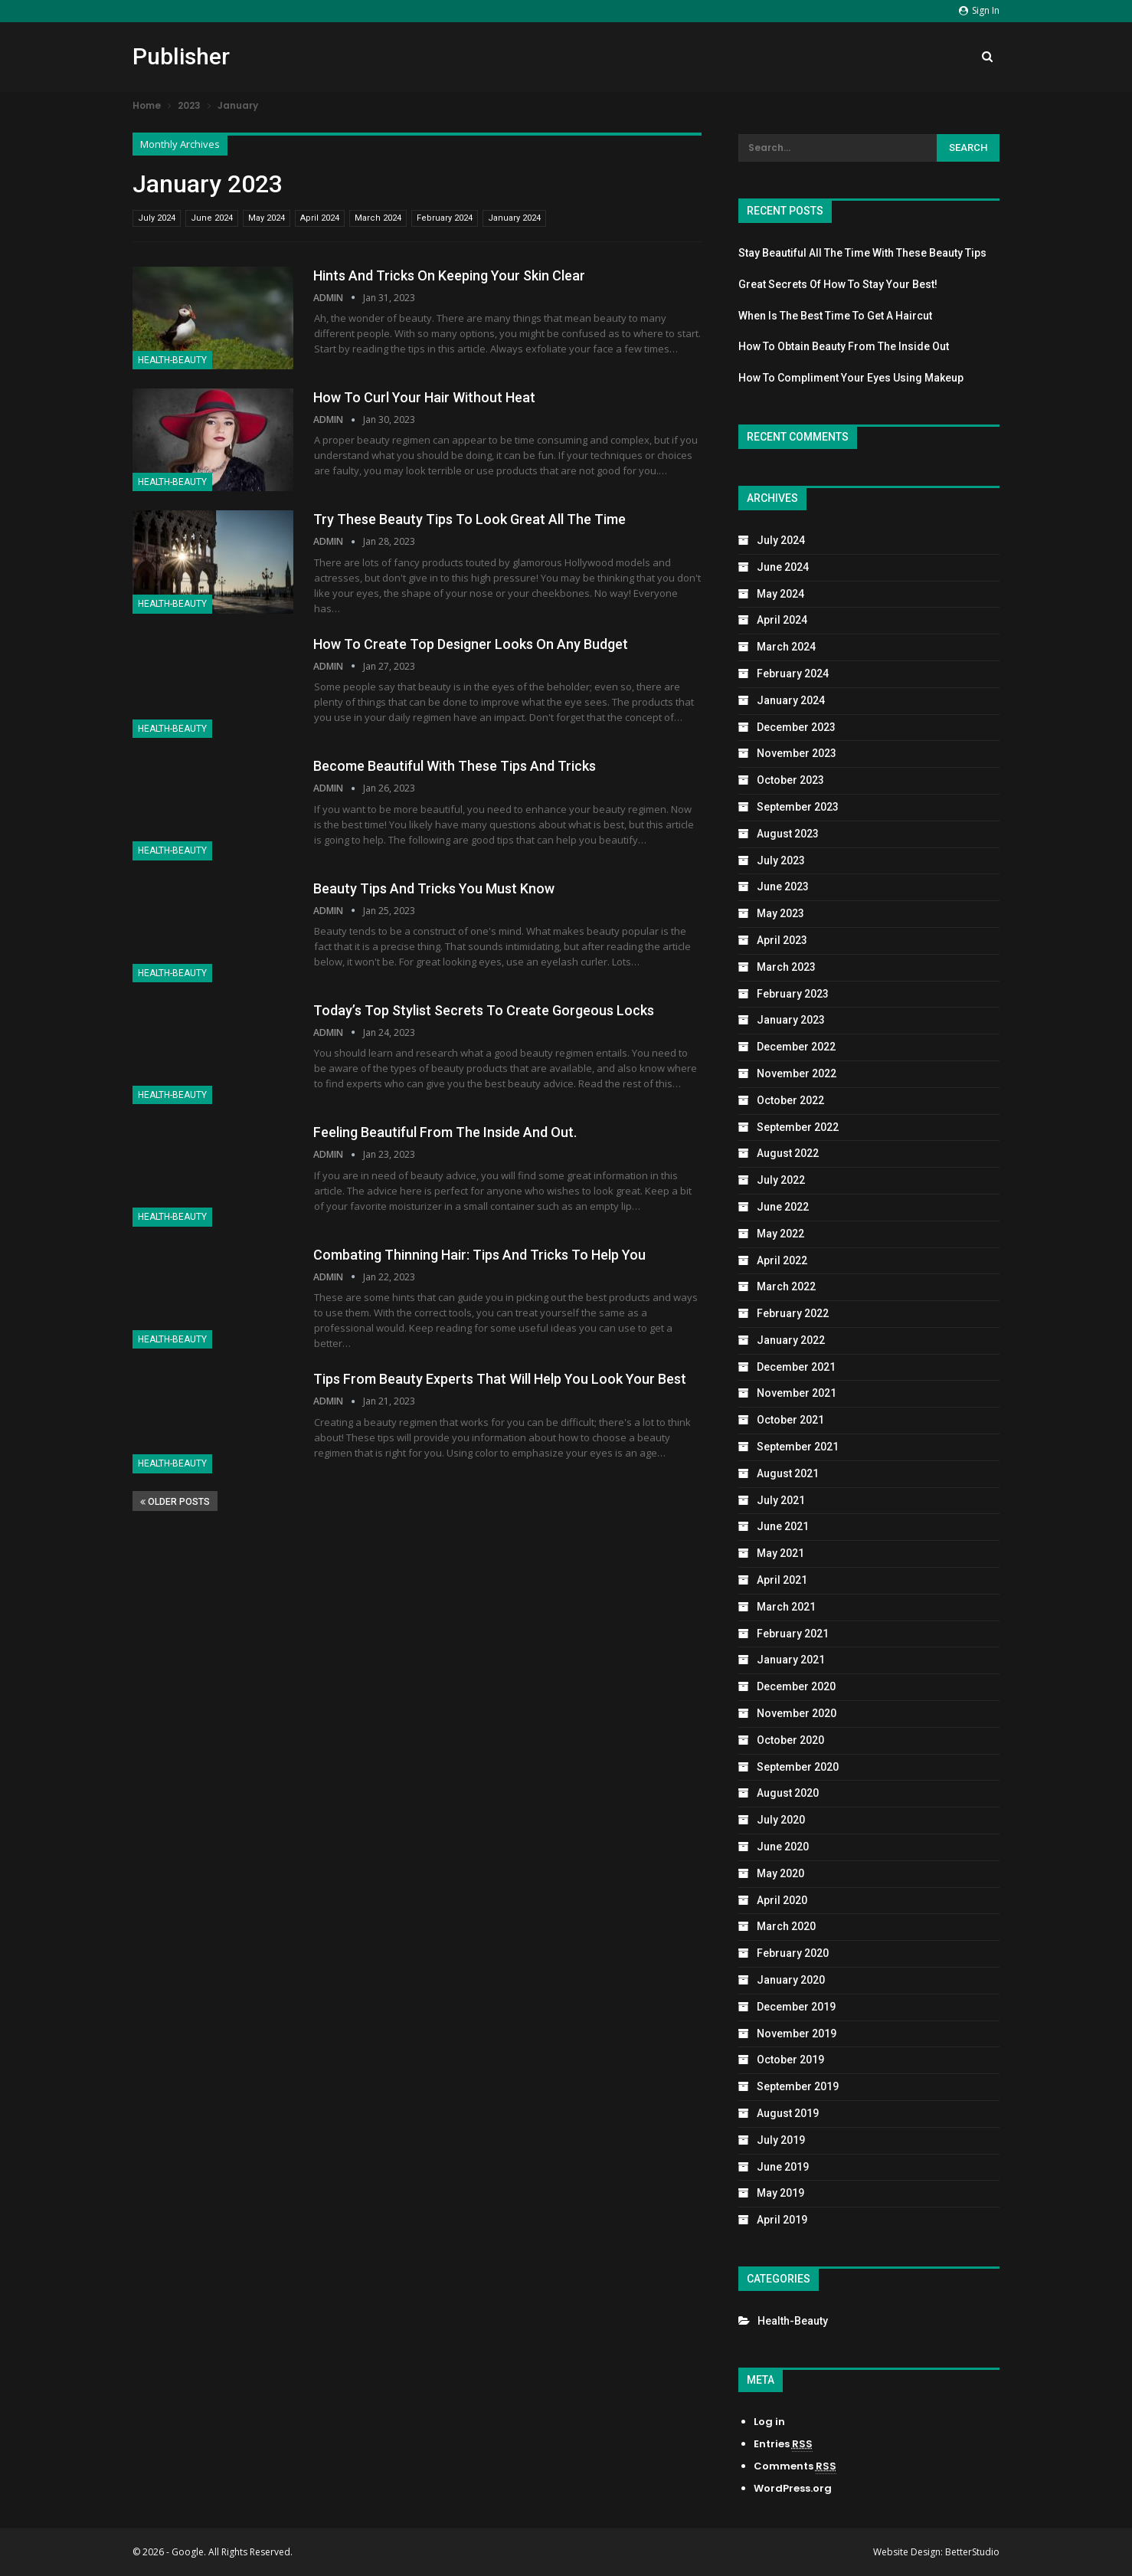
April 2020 (782, 1900)
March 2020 (786, 1926)
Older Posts (175, 1501)
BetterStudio (972, 2551)
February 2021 (793, 1633)
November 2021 (796, 1393)
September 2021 (798, 1446)
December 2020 (796, 1686)
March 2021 (786, 1607)
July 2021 (781, 1500)
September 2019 (798, 2086)
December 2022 (796, 1047)
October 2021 (790, 1420)
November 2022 (796, 1073)
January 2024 (514, 218)
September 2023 (798, 807)
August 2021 (788, 1473)
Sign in (979, 10)
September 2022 (798, 1127)
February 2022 (793, 1313)
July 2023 (781, 860)
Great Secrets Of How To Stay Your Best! (837, 284)
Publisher (181, 56)
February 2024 (445, 218)
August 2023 (788, 834)
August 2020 (788, 1793)
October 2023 (790, 780)
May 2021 (780, 1553)
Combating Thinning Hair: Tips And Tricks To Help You (479, 1255)
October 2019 (790, 2059)
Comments (795, 2466)
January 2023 (791, 1020)
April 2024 (319, 218)
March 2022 (786, 1286)
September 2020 (798, 1767)
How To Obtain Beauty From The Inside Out (843, 346)
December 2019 (796, 2007)
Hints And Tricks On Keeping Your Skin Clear (449, 275)
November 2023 (796, 753)
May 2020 (780, 1873)
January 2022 (791, 1340)
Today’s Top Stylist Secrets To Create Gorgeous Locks (483, 1010)
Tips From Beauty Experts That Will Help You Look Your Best (499, 1379)
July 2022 (781, 1180)
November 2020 (796, 1713)
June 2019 (783, 2167)
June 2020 (783, 1846)
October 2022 (790, 1100)
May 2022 (780, 1233)
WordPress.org (793, 2488)
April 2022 (782, 1260)
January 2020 (791, 1980)
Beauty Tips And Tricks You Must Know (434, 888)
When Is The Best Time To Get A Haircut (835, 316)
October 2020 (790, 1740)
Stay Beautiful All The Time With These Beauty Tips (862, 253)
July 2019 (781, 2140)
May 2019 (780, 2193)
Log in (769, 2421)
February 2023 (793, 994)
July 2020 (781, 1820)
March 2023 (786, 967)
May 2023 (780, 913)
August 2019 (788, 2113)
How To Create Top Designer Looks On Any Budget (470, 644)
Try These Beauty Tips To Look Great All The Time (469, 519)
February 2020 (793, 1953)
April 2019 (782, 2220)
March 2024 (378, 218)
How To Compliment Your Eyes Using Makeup (851, 378)
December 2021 (796, 1367)
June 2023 (783, 886)
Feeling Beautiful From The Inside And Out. (445, 1132)
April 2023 (782, 940)
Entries (783, 2444)
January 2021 (791, 1659)
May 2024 (266, 218)
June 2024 (212, 218)
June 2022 (783, 1207)
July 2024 (156, 218)
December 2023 (796, 727)
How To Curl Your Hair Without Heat (424, 397)
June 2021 (783, 1526)
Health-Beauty (172, 360)
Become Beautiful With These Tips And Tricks (454, 766)
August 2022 (788, 1153)
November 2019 (796, 2033)
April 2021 (782, 1580)
